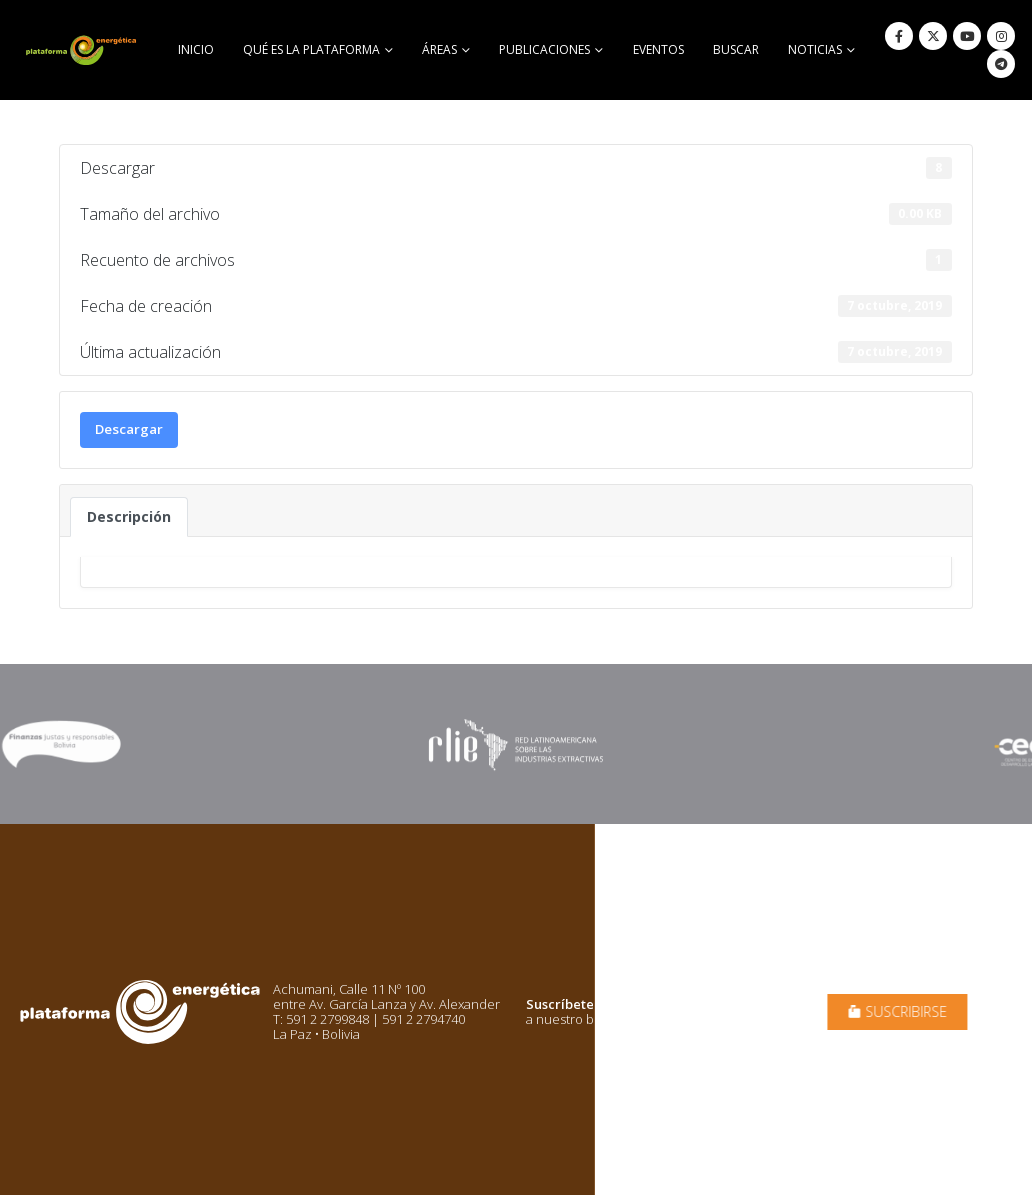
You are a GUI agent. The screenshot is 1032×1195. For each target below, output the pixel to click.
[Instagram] (1001, 36)
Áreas (439, 49)
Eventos (658, 49)
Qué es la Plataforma (311, 49)
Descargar (129, 429)
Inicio (196, 49)
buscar (736, 49)
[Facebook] (899, 36)
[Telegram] (1001, 64)
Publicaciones (544, 49)
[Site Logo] (82, 50)
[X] (933, 36)
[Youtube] (967, 36)
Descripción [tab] (129, 516)
